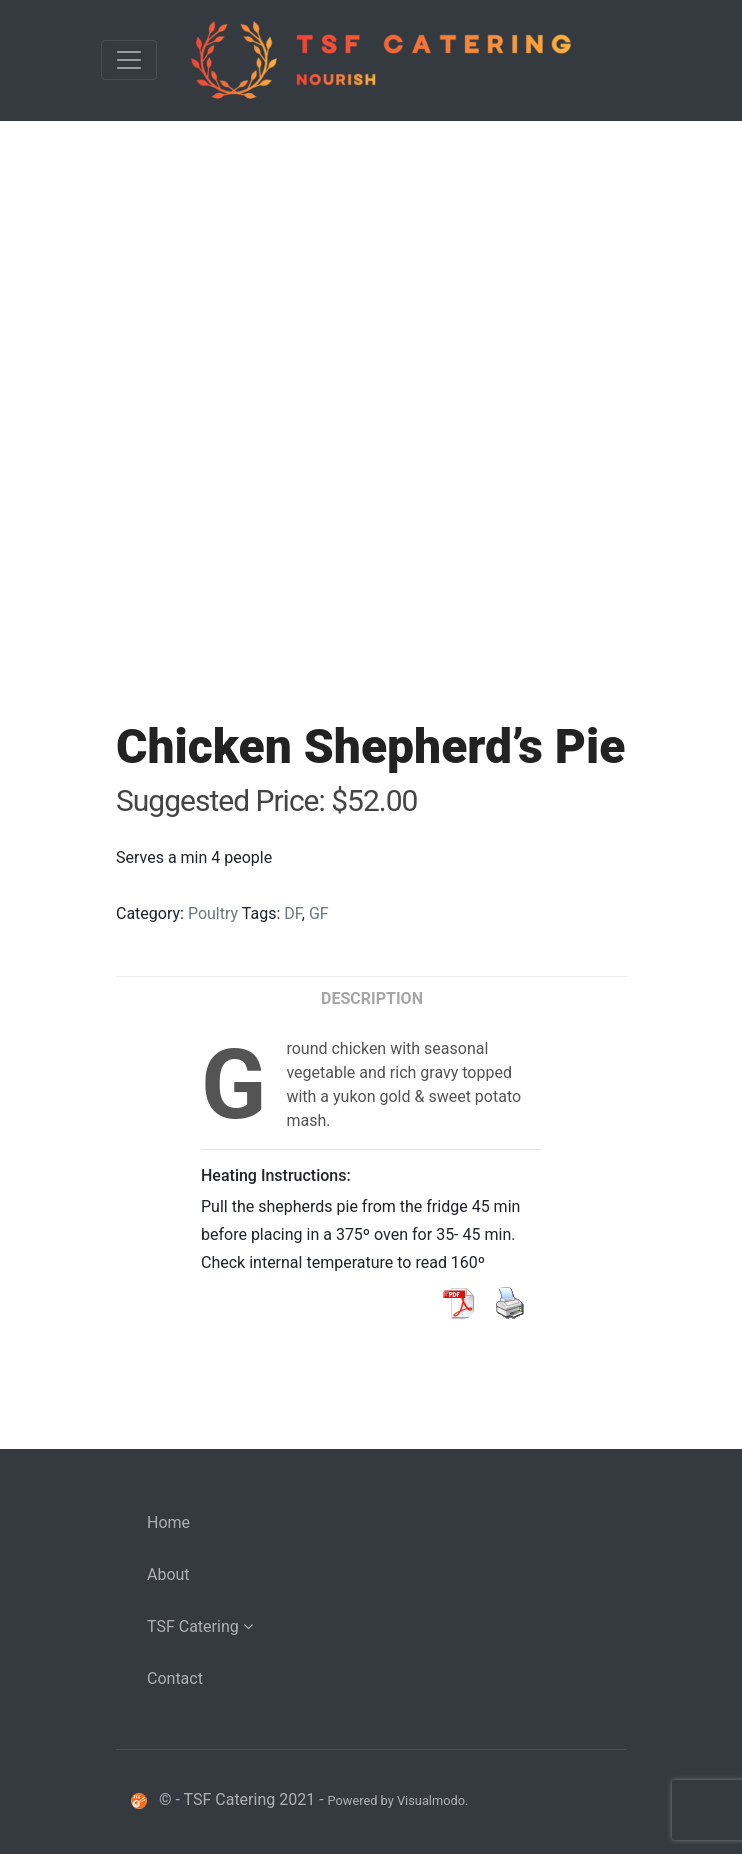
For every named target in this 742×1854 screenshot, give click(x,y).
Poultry (213, 913)
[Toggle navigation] (129, 60)
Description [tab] (372, 998)
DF (293, 913)
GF (319, 913)
